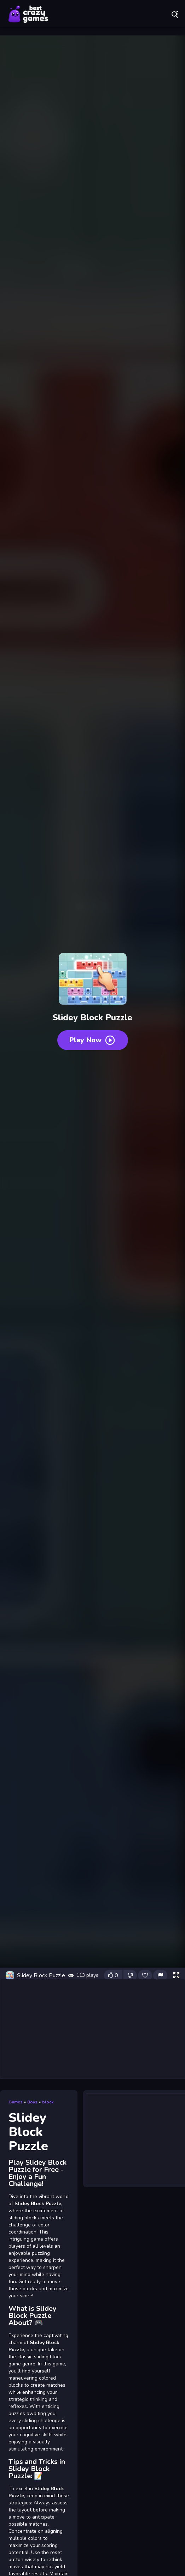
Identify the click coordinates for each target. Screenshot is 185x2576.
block (48, 2102)
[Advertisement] (92, 2029)
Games (15, 2102)
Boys (32, 2102)
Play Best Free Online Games (28, 14)
